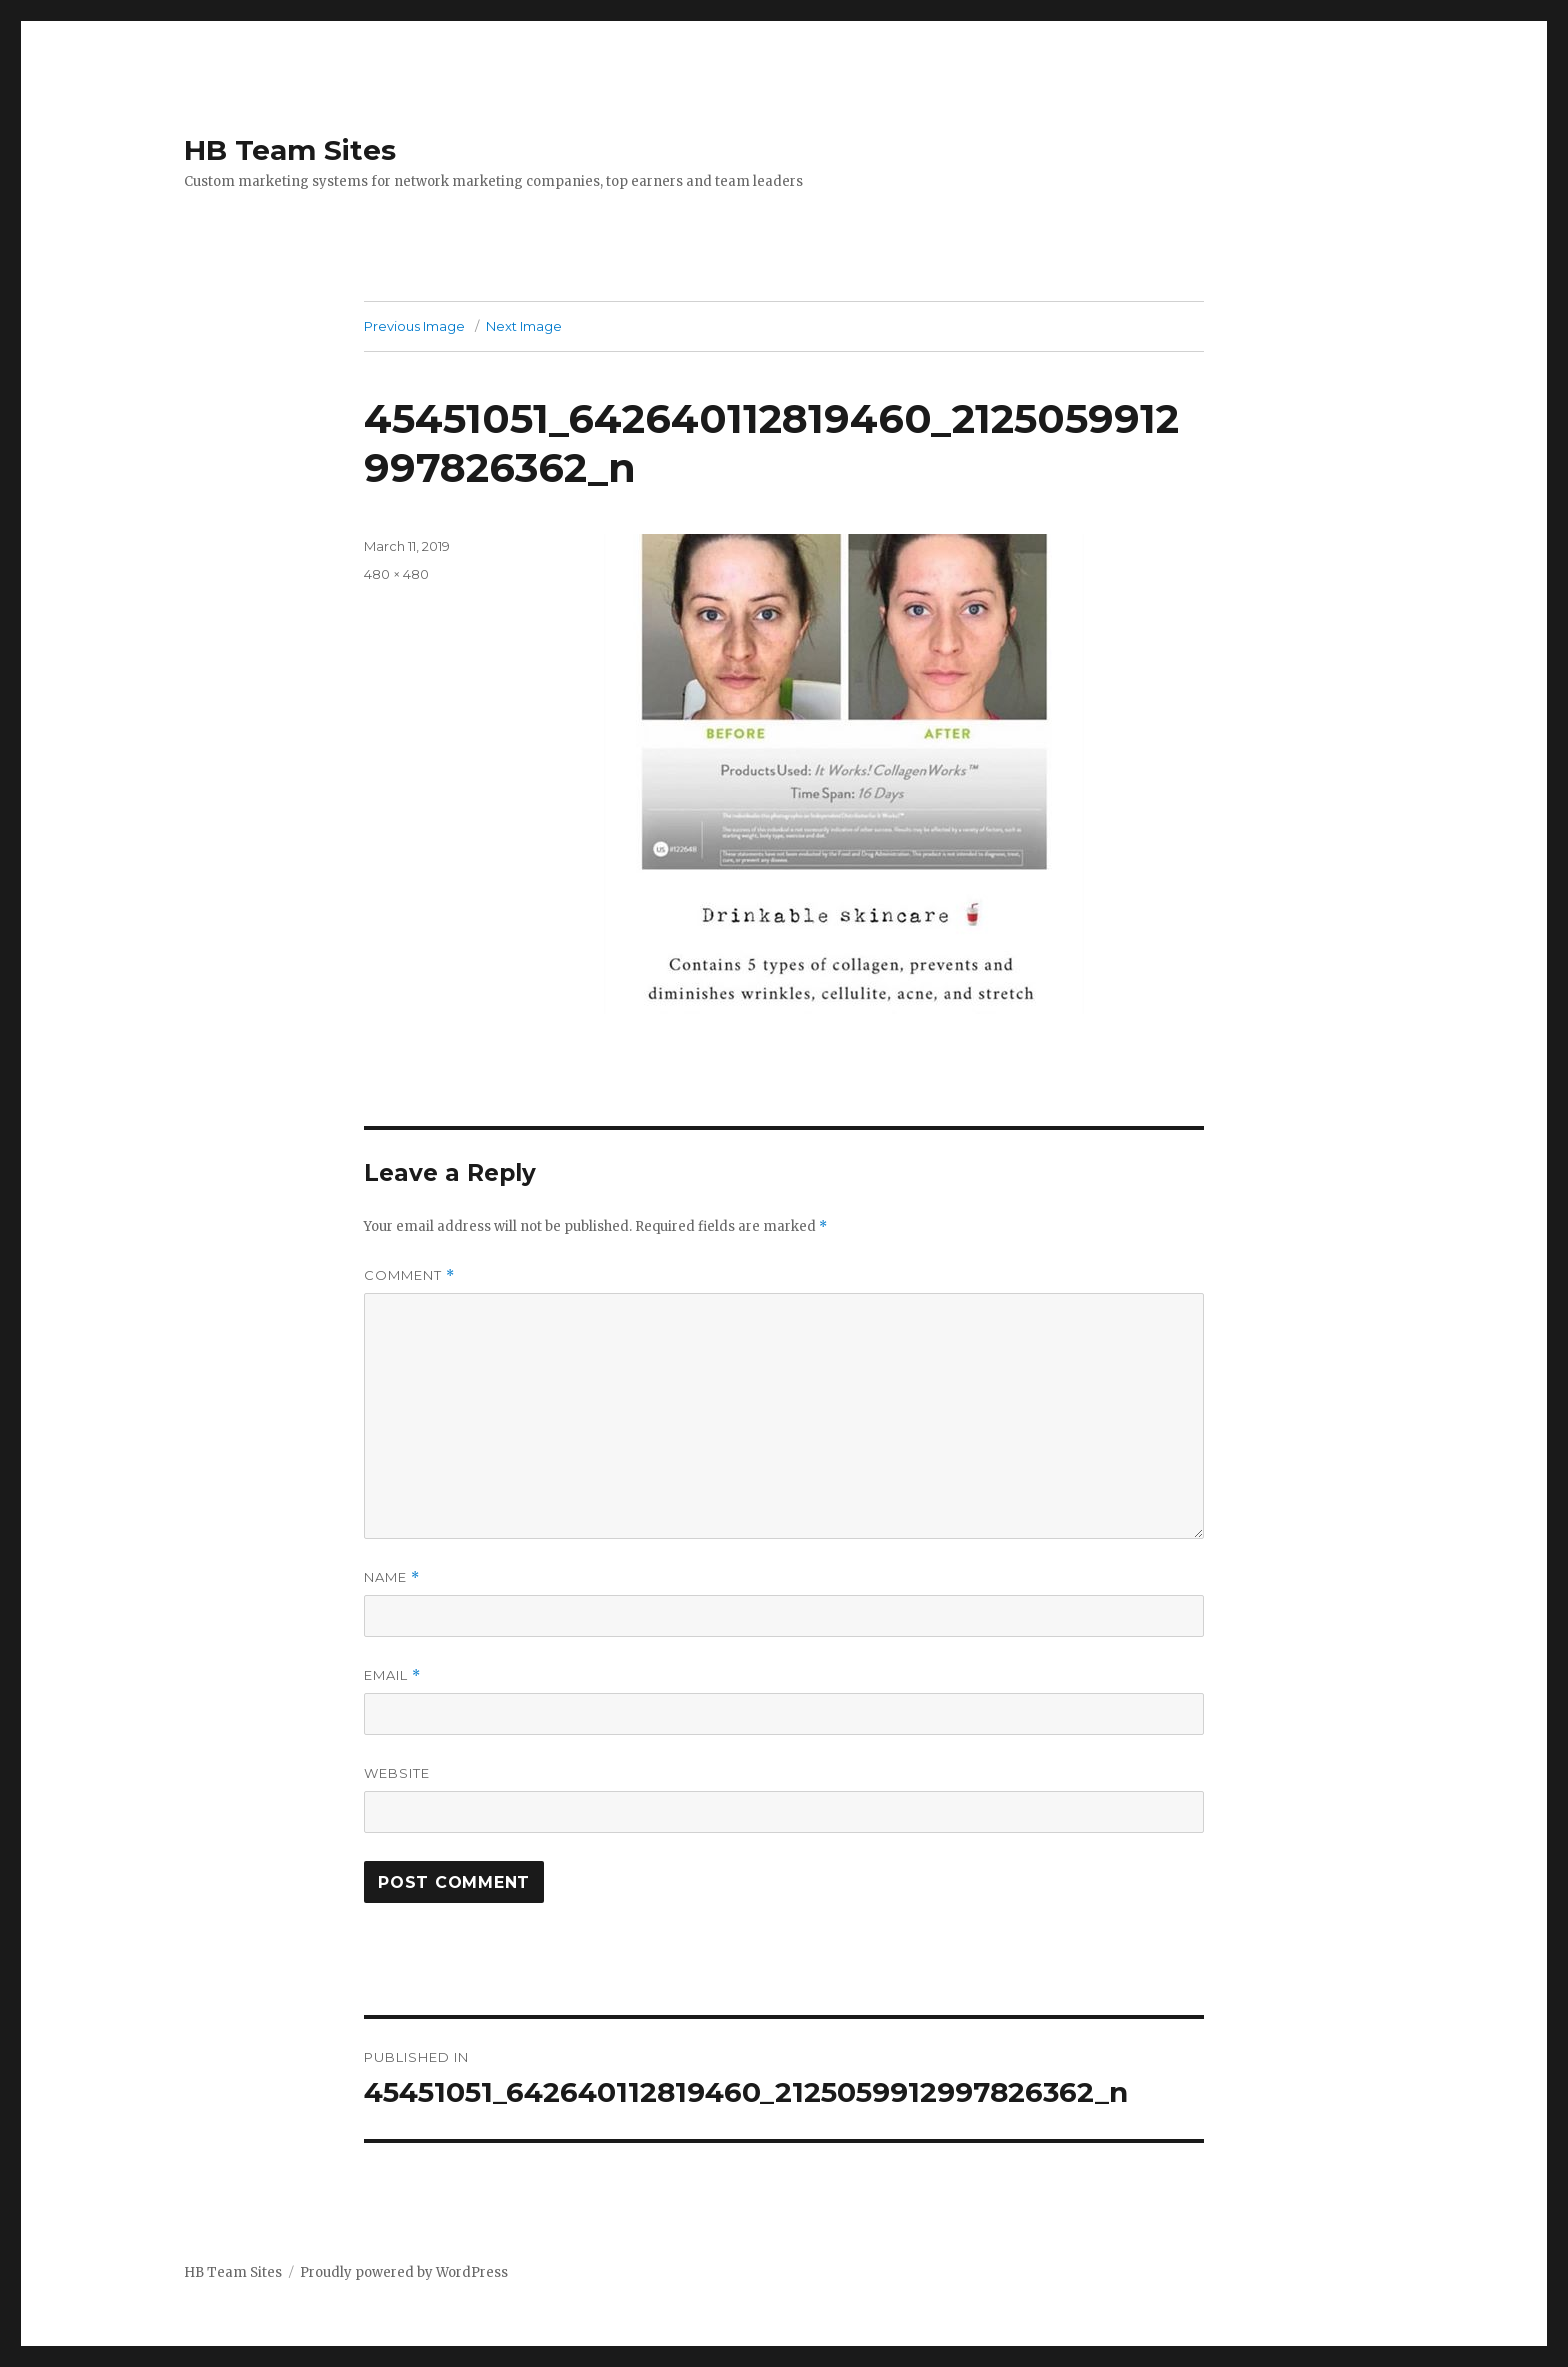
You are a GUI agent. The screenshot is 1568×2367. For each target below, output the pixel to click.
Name (392, 1577)
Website (397, 1773)
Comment (409, 1275)
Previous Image (414, 326)
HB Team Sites (290, 150)
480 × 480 (396, 574)
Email (392, 1675)
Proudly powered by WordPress (404, 2272)
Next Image (524, 326)
